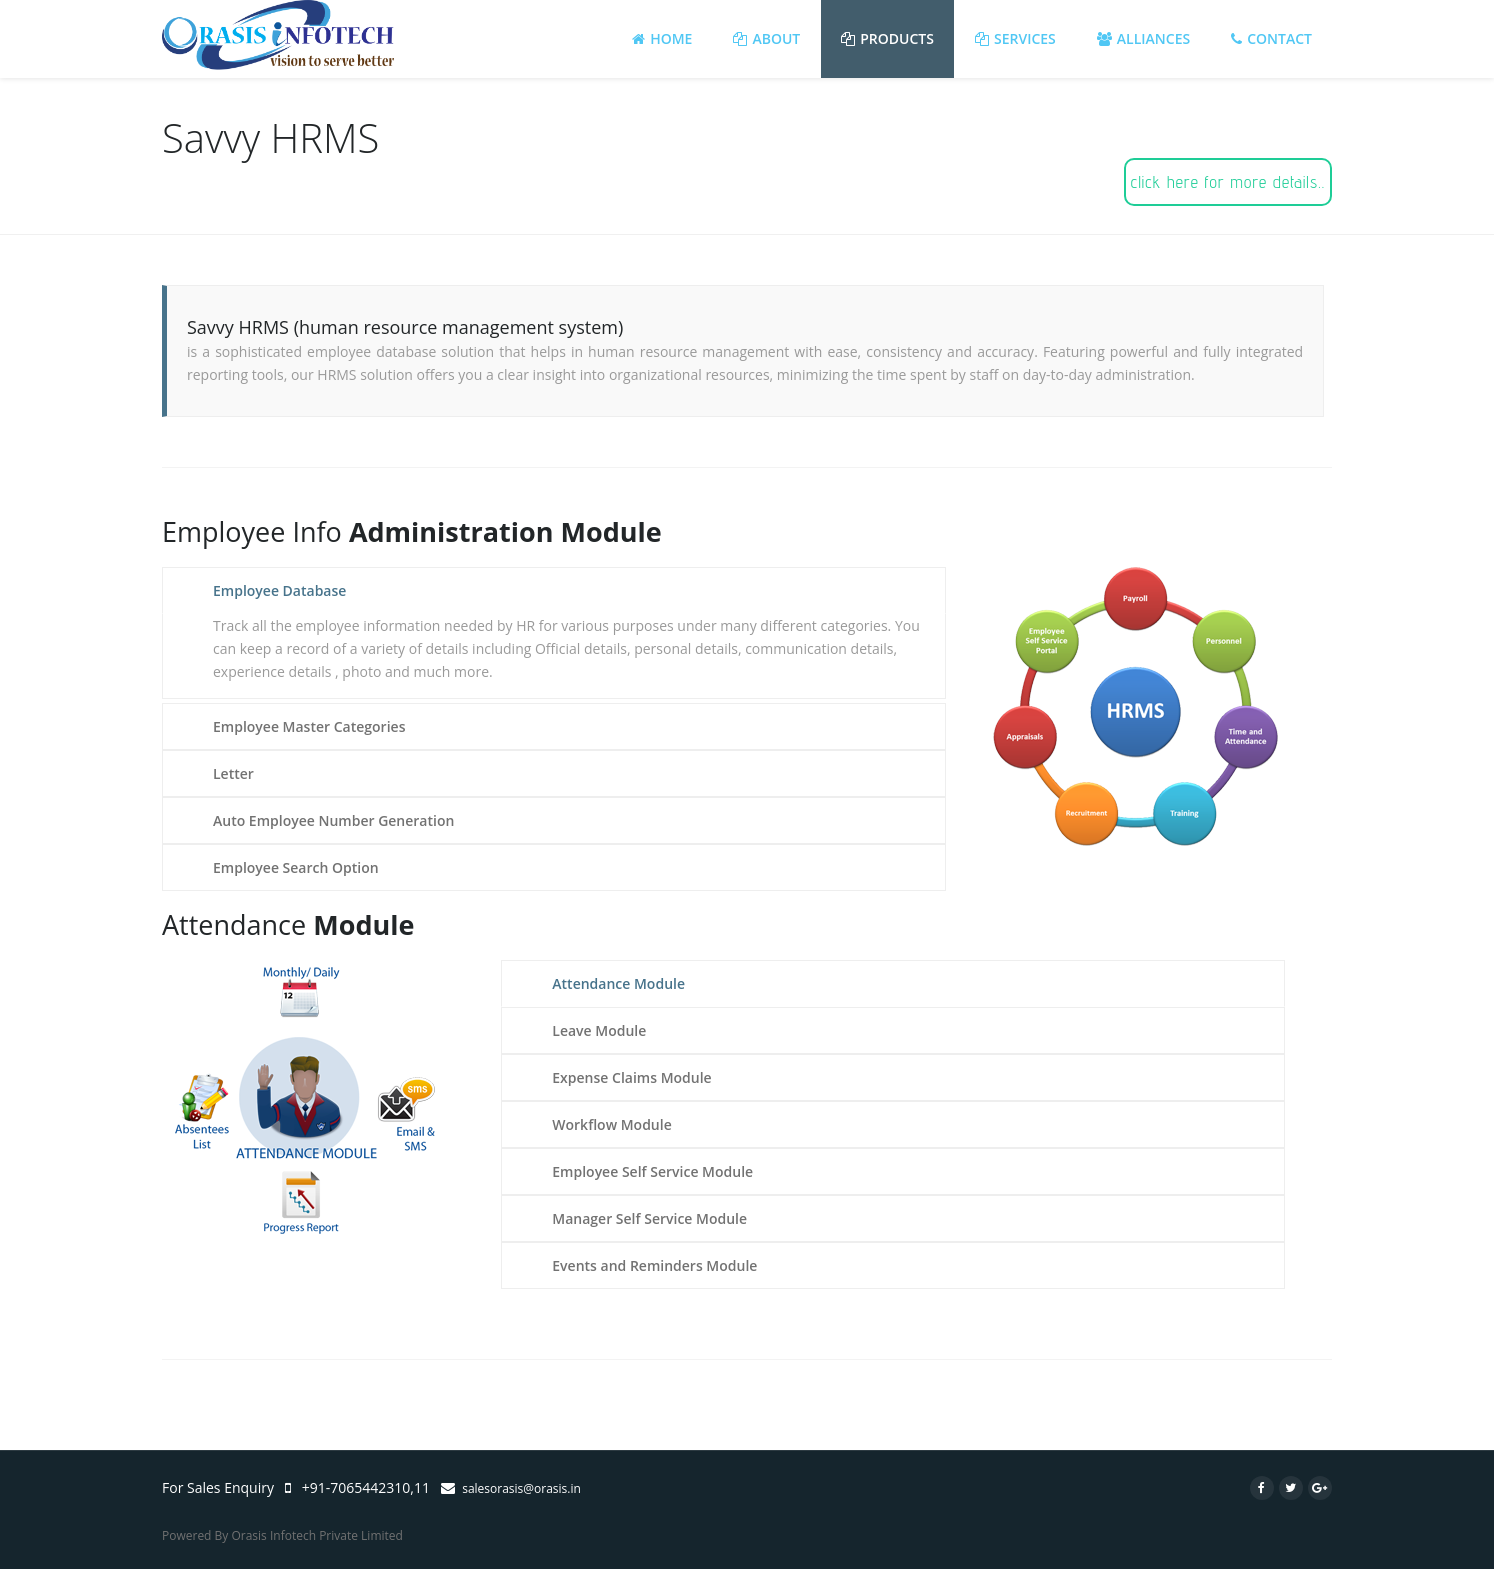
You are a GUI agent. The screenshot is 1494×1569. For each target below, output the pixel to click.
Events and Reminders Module (654, 1265)
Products (887, 38)
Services (1015, 38)
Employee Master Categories (309, 726)
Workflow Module (611, 1124)
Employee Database (279, 590)
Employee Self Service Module (652, 1171)
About (766, 38)
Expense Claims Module (631, 1077)
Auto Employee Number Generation (333, 820)
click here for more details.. (1228, 182)
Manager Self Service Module (649, 1218)
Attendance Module (618, 983)
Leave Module (599, 1030)
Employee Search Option (296, 867)
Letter (233, 773)
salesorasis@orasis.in (521, 1488)
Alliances (1143, 38)
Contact (1271, 38)
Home (662, 38)
